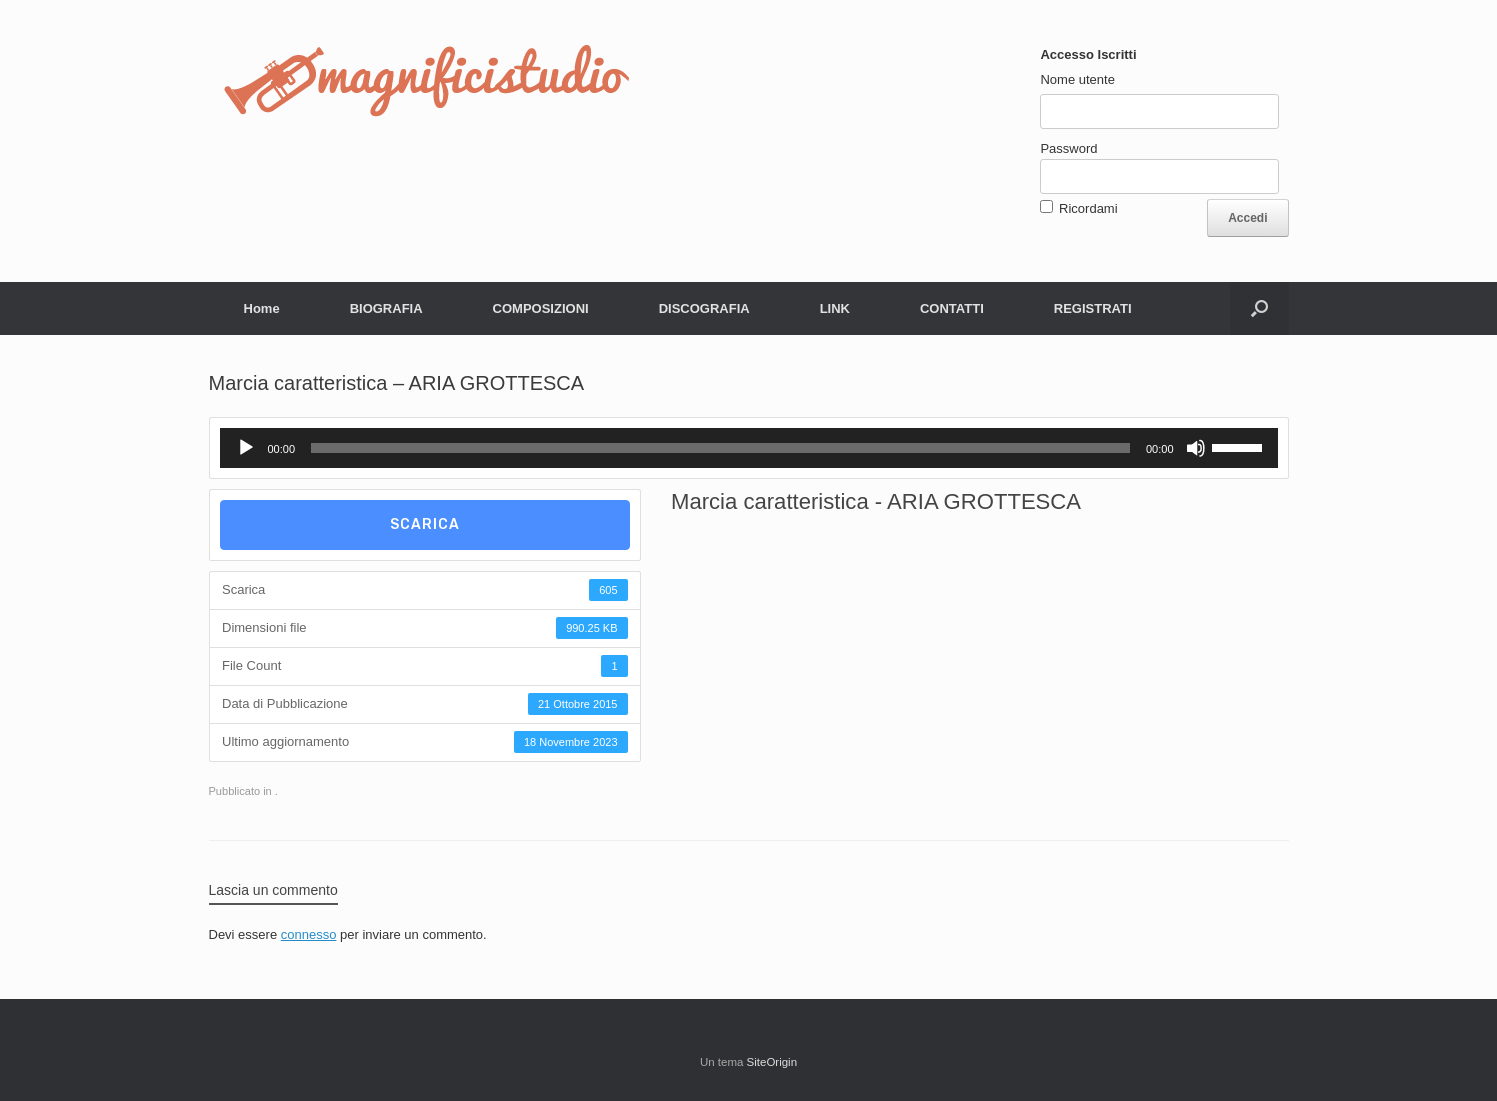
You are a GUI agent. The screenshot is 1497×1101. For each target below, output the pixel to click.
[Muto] (1196, 448)
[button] (1259, 308)
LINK (835, 308)
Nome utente (1077, 79)
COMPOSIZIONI (541, 308)
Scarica (425, 524)
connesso (309, 934)
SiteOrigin (772, 1062)
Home (262, 308)
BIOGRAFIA (386, 308)
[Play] (246, 448)
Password (1068, 148)
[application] (749, 448)
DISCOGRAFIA (704, 308)
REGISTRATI (1093, 308)
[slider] (720, 448)
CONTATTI (952, 308)
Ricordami (1088, 208)
